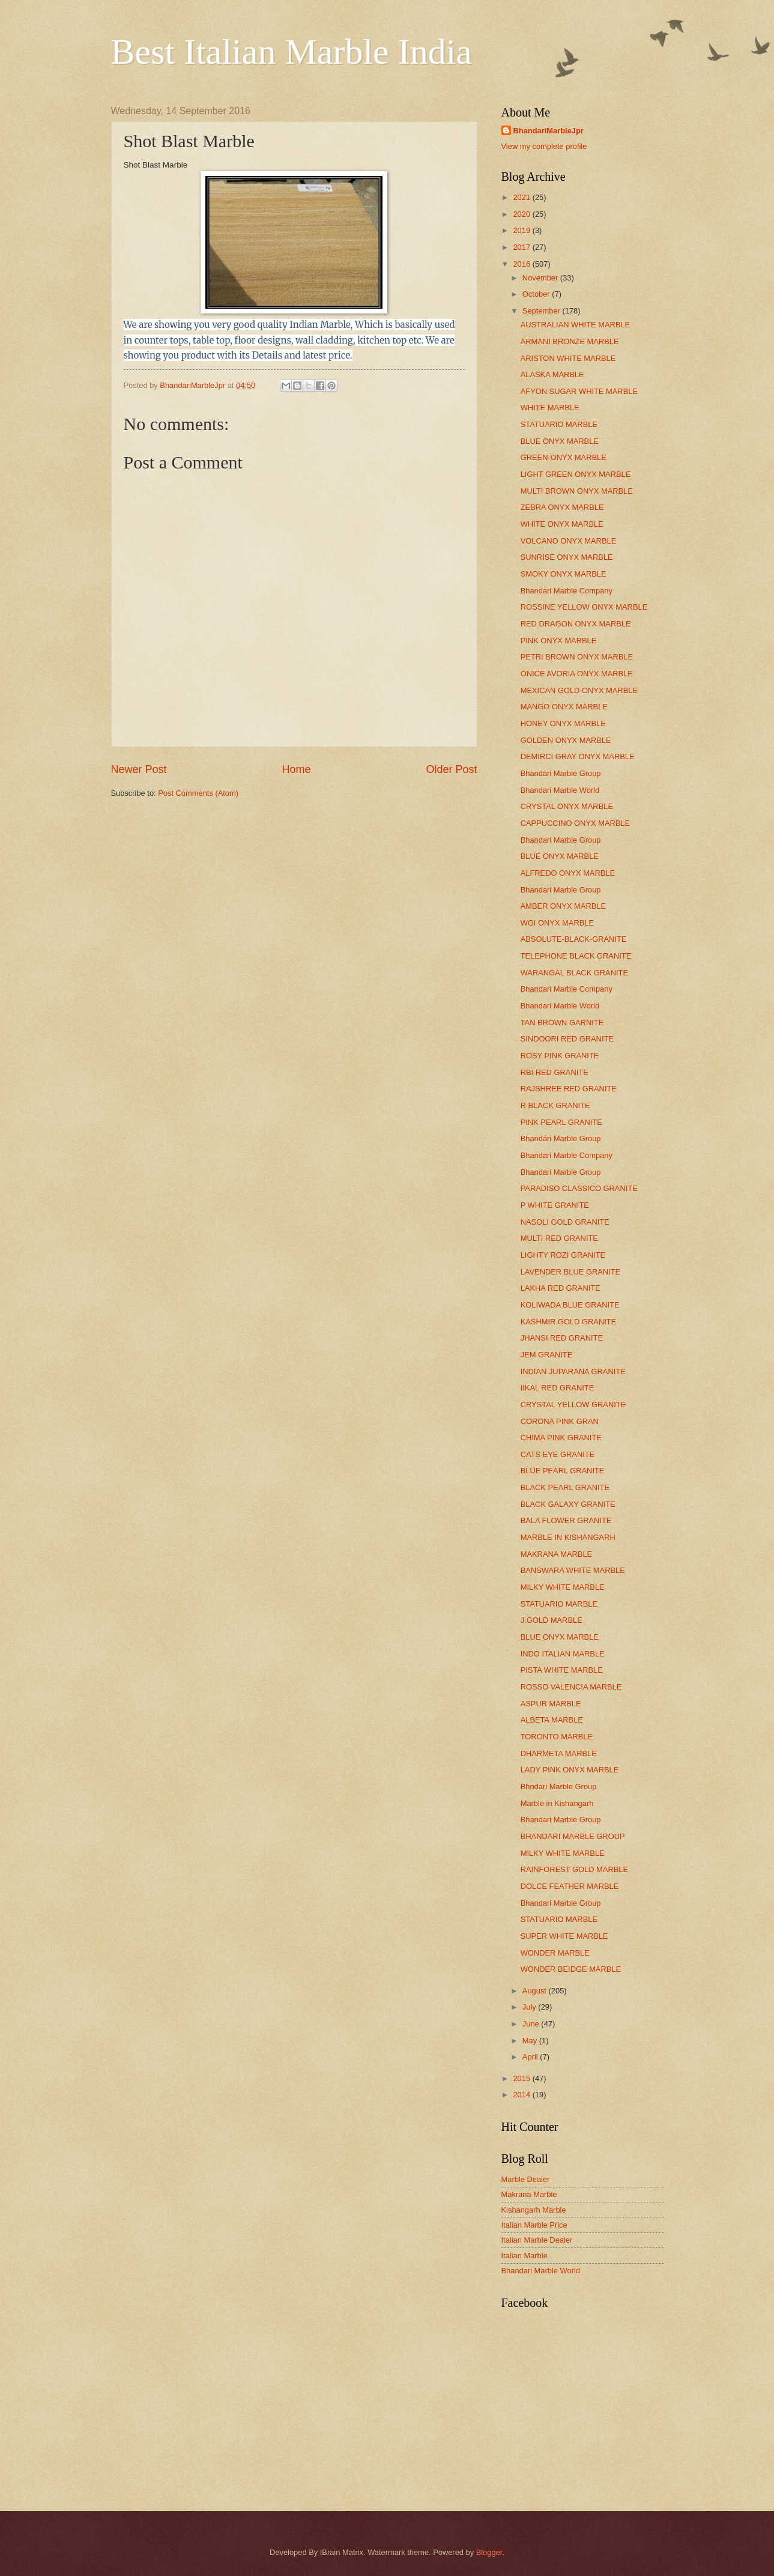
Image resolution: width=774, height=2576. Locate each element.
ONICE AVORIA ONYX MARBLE (577, 673)
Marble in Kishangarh (557, 1803)
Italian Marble (524, 2255)
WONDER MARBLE (555, 1952)
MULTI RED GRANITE (559, 1238)
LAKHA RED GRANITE (560, 1288)
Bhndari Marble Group (559, 1786)
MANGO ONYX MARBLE (564, 706)
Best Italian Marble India (291, 51)
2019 (522, 230)
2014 (522, 2094)
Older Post (451, 769)
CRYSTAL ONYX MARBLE (567, 806)
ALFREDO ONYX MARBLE (568, 872)
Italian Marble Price (534, 2224)
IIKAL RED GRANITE (557, 1387)
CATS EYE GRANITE (558, 1454)
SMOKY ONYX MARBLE (563, 573)
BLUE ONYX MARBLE (560, 441)
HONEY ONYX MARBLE (563, 723)
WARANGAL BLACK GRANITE (574, 972)
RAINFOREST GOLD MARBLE (574, 1869)
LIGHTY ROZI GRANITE (563, 1254)
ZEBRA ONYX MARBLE (562, 507)
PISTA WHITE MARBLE (562, 1669)
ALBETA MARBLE (552, 1719)
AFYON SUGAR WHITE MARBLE (579, 391)
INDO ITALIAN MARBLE (563, 1653)
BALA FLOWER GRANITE (566, 1520)
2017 (522, 247)
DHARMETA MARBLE (559, 1753)
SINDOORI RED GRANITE (567, 1038)
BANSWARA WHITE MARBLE (573, 1570)
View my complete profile (544, 146)
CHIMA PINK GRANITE (561, 1437)
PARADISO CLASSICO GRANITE (579, 1188)
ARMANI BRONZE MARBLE (570, 341)
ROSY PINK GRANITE (560, 1055)
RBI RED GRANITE (554, 1072)
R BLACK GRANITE (555, 1105)
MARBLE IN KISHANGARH (568, 1537)
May (530, 2040)
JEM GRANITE (547, 1354)
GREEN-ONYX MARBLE (563, 457)
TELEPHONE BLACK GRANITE (576, 955)
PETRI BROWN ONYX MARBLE (577, 656)
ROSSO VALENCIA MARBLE (571, 1686)
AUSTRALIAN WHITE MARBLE (575, 324)
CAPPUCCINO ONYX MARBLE (575, 823)
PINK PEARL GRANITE (561, 1122)
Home (296, 769)
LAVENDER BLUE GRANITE (570, 1271)
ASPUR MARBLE (551, 1703)
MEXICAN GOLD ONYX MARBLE (579, 690)
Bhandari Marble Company (566, 590)
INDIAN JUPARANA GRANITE (573, 1371)
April (531, 2056)
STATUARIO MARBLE (559, 424)
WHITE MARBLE (550, 407)
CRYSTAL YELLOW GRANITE (573, 1404)
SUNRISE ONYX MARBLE (567, 557)
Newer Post (139, 769)
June (532, 2023)
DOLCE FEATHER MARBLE (570, 1886)
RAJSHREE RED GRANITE (569, 1088)
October (537, 294)
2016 (522, 263)
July (530, 2006)
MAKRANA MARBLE (556, 1554)
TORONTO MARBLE (557, 1736)
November (541, 277)
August (535, 1990)
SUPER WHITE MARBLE (564, 1936)
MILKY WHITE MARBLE (563, 1587)
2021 (522, 197)
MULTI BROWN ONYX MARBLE (577, 491)
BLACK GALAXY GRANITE (568, 1504)
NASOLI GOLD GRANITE (565, 1221)
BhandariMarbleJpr (548, 130)
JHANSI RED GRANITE (562, 1337)
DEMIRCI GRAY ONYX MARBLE (578, 756)
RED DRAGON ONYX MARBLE (576, 623)
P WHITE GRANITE (555, 1205)
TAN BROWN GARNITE (562, 1022)
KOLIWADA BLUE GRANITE (570, 1304)
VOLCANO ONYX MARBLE (569, 540)
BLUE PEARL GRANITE (563, 1470)
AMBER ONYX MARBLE (563, 906)
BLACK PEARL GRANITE (565, 1487)
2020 (522, 214)
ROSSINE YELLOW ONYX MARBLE (584, 606)
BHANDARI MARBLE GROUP (573, 1836)
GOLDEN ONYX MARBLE (566, 740)
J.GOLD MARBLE (551, 1620)
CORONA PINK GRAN (560, 1421)
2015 (522, 2078)
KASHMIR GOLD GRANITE (569, 1321)
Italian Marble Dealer (537, 2239)
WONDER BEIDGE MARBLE (571, 1969)
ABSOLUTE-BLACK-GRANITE (574, 939)
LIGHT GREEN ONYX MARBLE (576, 474)
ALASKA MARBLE (552, 374)
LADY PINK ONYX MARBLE (570, 1769)
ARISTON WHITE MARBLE (568, 358)
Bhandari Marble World (560, 790)
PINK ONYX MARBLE (559, 640)
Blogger (489, 2552)
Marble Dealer (525, 2179)
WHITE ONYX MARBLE (562, 524)
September (542, 310)
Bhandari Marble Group (561, 773)
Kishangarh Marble (533, 2209)
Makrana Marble (529, 2194)
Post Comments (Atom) (198, 793)
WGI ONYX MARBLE (557, 922)
